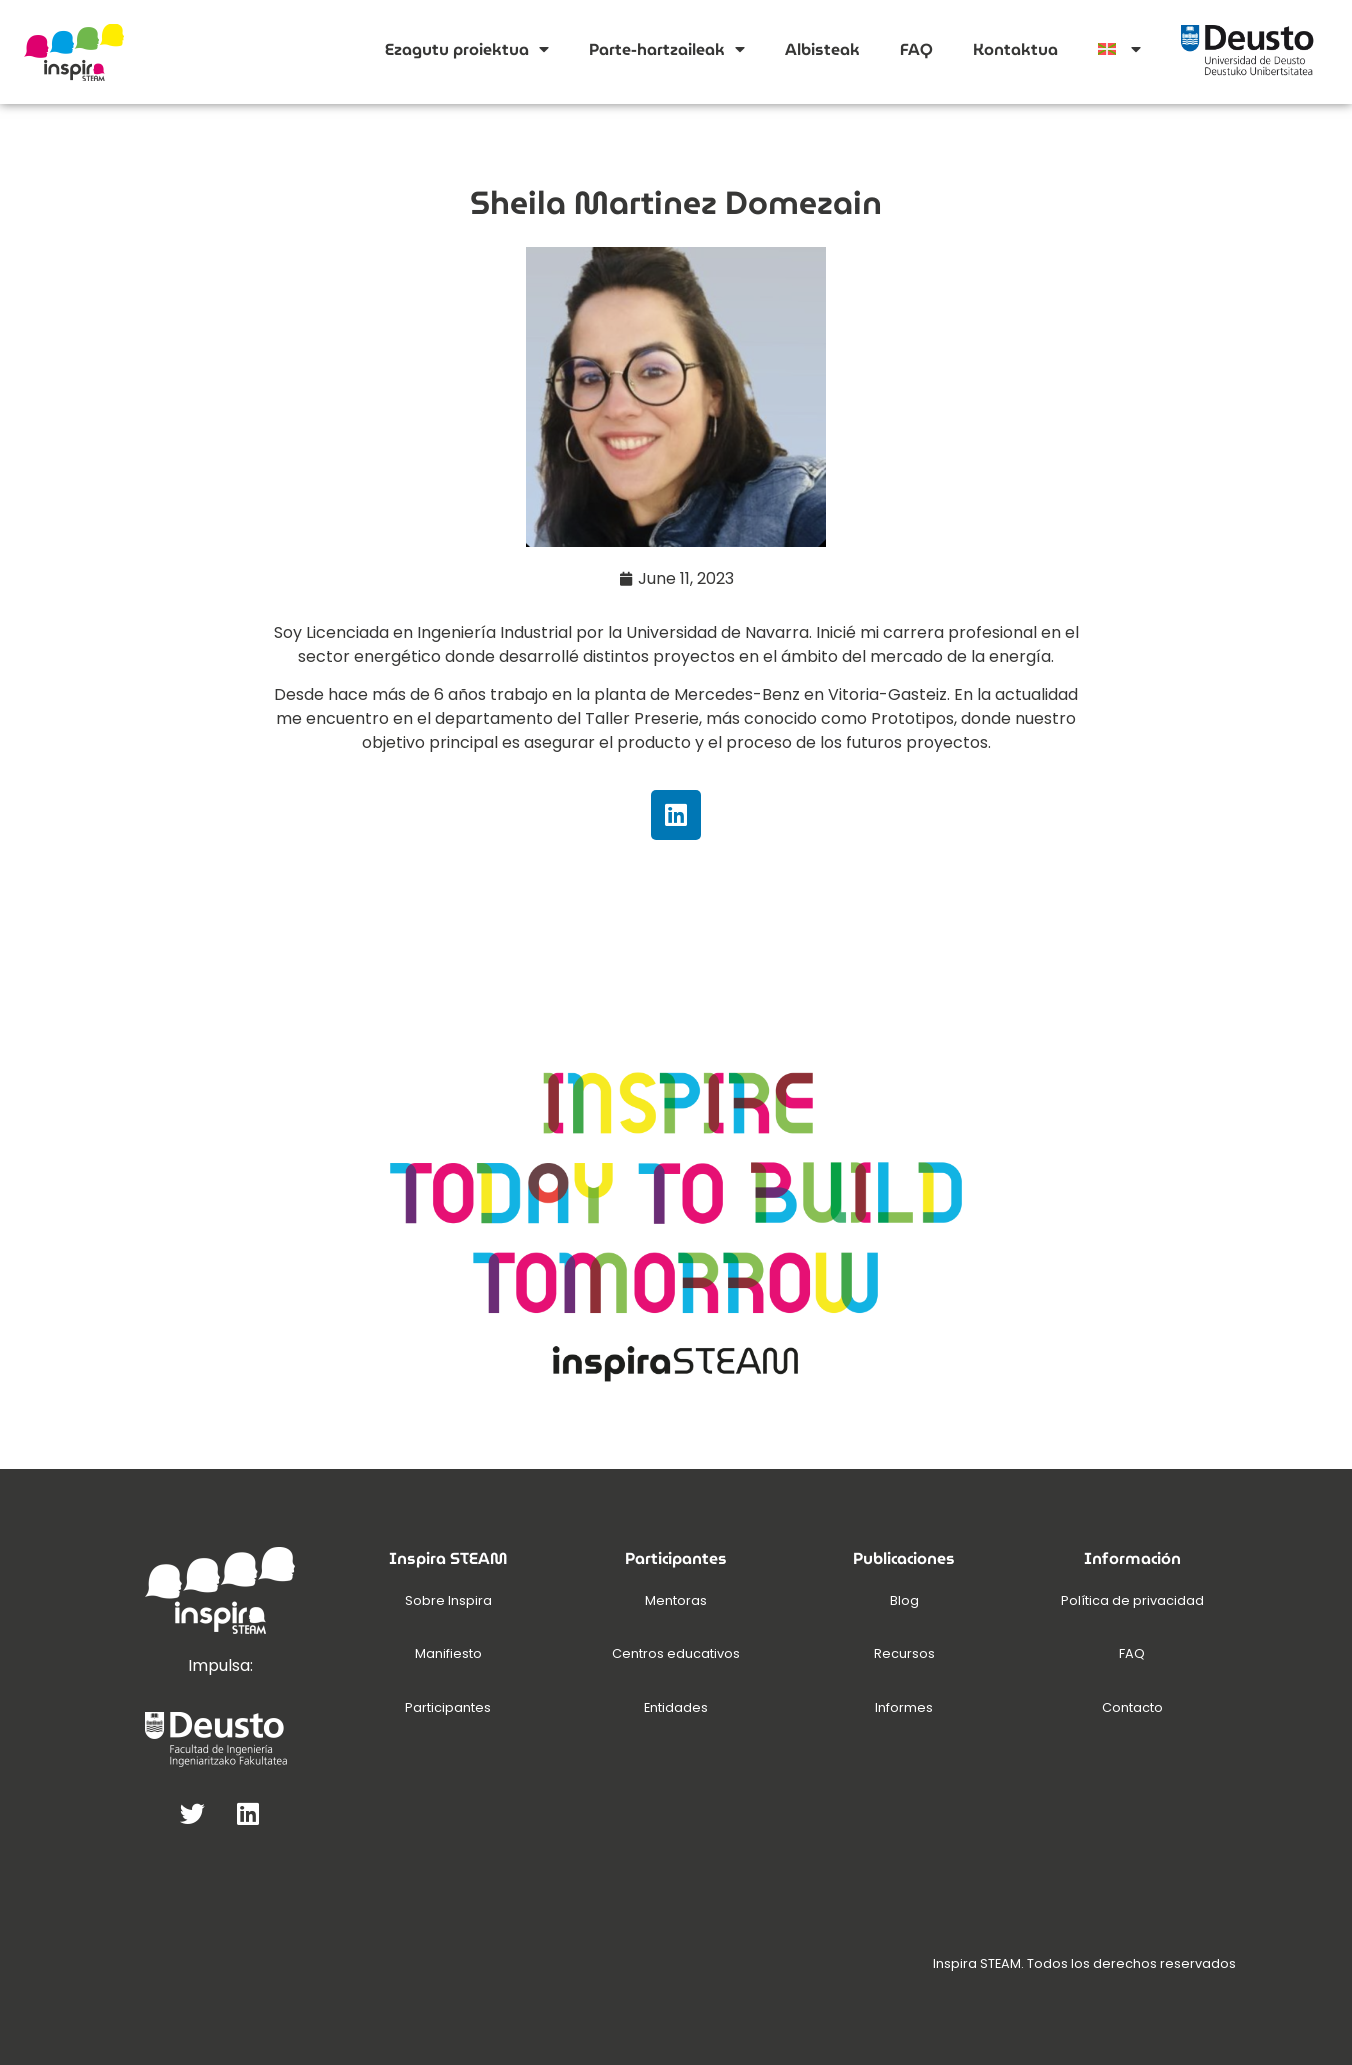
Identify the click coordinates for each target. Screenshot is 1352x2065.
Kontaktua (1015, 49)
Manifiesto (448, 1653)
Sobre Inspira (448, 1600)
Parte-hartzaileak (667, 49)
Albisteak (822, 49)
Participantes (448, 1707)
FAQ (916, 49)
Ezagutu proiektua (467, 49)
